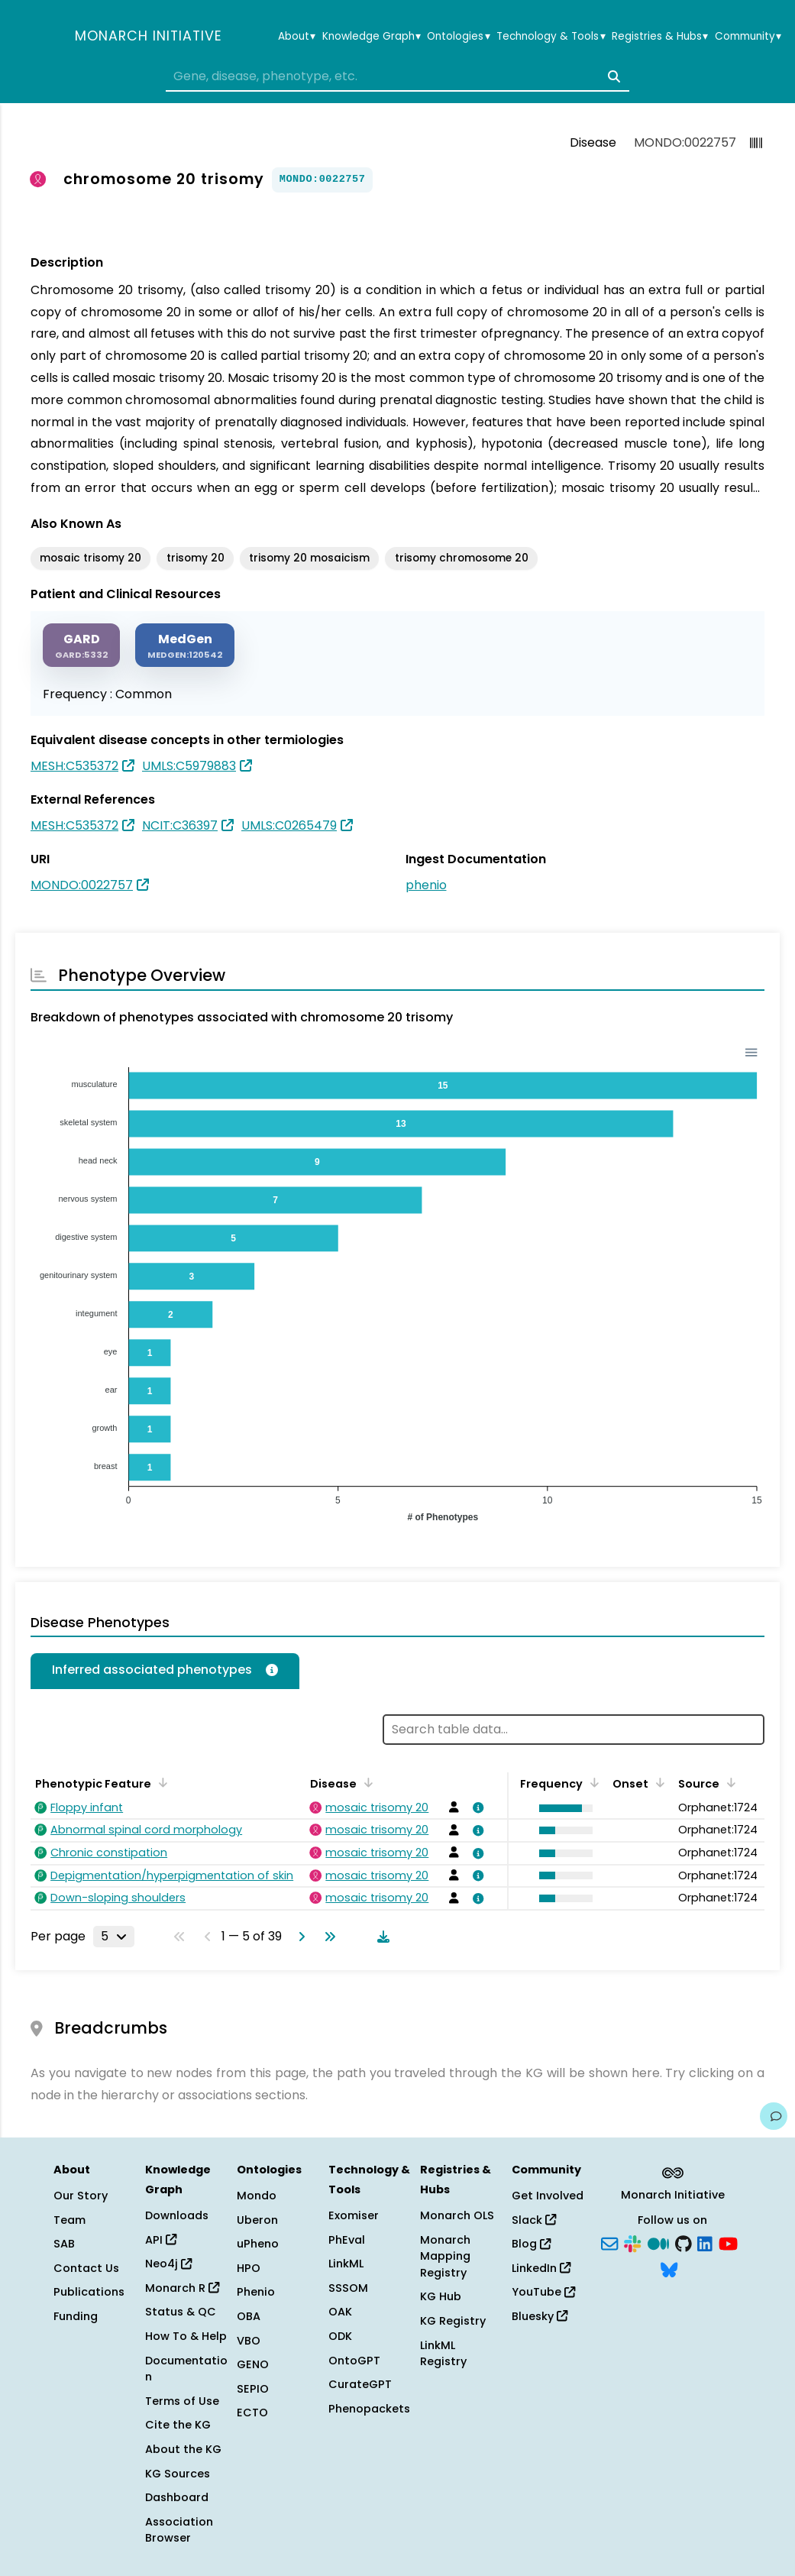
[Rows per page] (113, 1936)
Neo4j (168, 2263)
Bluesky (539, 2316)
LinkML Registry (443, 2354)
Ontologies (458, 37)
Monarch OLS (457, 2215)
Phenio (256, 2291)
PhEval (346, 2240)
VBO (248, 2340)
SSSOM (348, 2288)
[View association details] (475, 1807)
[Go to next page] (298, 1936)
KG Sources (177, 2473)
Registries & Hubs (660, 37)
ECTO (252, 2412)
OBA (248, 2316)
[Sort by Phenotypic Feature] (160, 1782)
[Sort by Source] (728, 1782)
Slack (534, 2220)
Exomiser (353, 2215)
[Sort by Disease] (366, 1782)
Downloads (176, 2215)
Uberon (257, 2220)
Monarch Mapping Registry (445, 2256)
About (296, 37)
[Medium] (658, 2243)
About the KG (183, 2449)
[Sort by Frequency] (592, 1782)
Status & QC (180, 2311)
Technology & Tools (550, 37)
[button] (561, 1808)
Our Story (80, 2195)
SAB (64, 2243)
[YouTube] (728, 2243)
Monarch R (182, 2288)
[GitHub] (683, 2243)
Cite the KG (178, 2424)
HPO (248, 2268)
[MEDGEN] (184, 645)
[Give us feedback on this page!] (773, 2116)
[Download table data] (380, 1936)
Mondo (256, 2195)
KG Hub (440, 2296)
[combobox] (397, 76)
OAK (340, 2311)
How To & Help (186, 2336)
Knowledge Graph (371, 37)
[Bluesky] (669, 2268)
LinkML (346, 2263)
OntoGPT (354, 2360)
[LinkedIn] (705, 2243)
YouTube (543, 2291)
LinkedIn (541, 2268)
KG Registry (453, 2320)
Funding (75, 2316)
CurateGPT (360, 2384)
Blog (531, 2243)
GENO (253, 2364)
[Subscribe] (609, 2243)
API (160, 2240)
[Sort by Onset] (657, 1782)
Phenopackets (369, 2408)
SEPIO (253, 2388)
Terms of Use (182, 2401)
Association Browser (179, 2530)
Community (748, 37)
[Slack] (632, 2243)
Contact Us (86, 2268)
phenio (426, 885)
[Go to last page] (326, 1936)
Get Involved (547, 2195)
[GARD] (81, 645)
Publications (88, 2291)
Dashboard (176, 2497)
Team (69, 2220)
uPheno (258, 2243)
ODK (340, 2336)
